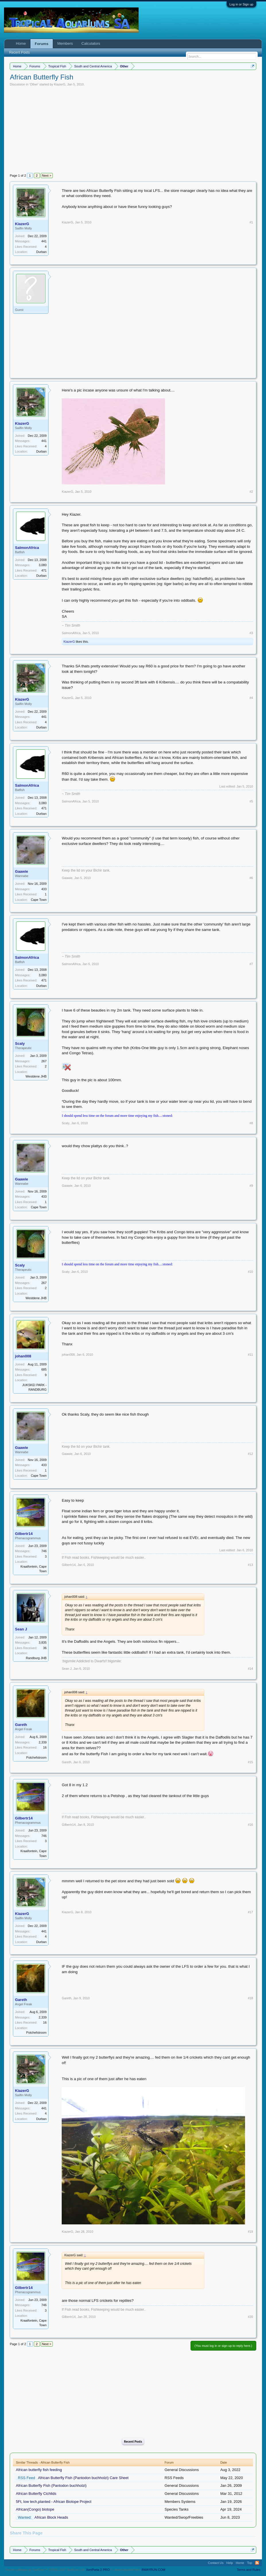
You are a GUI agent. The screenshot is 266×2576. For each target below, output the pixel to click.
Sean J (21, 1629)
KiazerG (59, 84)
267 (43, 1061)
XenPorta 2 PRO (98, 2569)
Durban (41, 252)
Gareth (21, 1724)
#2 (251, 491)
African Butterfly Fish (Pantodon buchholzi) (51, 2485)
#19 (250, 2231)
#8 (251, 1123)
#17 (250, 1912)
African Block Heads (51, 2517)
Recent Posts (133, 2441)
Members (65, 43)
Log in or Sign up (241, 4)
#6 (251, 878)
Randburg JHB (36, 1658)
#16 (250, 1824)
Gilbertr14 (23, 1533)
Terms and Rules (249, 2569)
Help (229, 2563)
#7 (251, 964)
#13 (250, 1564)
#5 (251, 801)
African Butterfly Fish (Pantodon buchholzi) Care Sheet (83, 2478)
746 (43, 1551)
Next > (46, 175)
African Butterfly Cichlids (36, 2493)
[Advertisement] (133, 129)
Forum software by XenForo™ (45, 2569)
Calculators (90, 43)
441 (43, 241)
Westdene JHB (36, 1076)
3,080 (43, 565)
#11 (250, 1354)
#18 (250, 1998)
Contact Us (216, 2563)
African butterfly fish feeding (39, 2470)
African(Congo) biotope (35, 2509)
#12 (250, 1453)
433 (43, 889)
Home (21, 43)
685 (43, 1369)
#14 (250, 1668)
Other (34, 84)
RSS (257, 2563)
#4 (251, 697)
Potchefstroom (36, 1757)
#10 (250, 1271)
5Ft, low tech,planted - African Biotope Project (53, 2501)
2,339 (43, 1742)
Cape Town (38, 899)
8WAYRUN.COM (153, 2569)
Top (249, 2563)
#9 (251, 1185)
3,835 (43, 1642)
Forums (41, 44)
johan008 (23, 1356)
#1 (251, 222)
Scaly (20, 1043)
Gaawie (21, 871)
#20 (250, 2316)
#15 (250, 1762)
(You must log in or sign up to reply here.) (223, 2345)
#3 (251, 633)
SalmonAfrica (27, 547)
